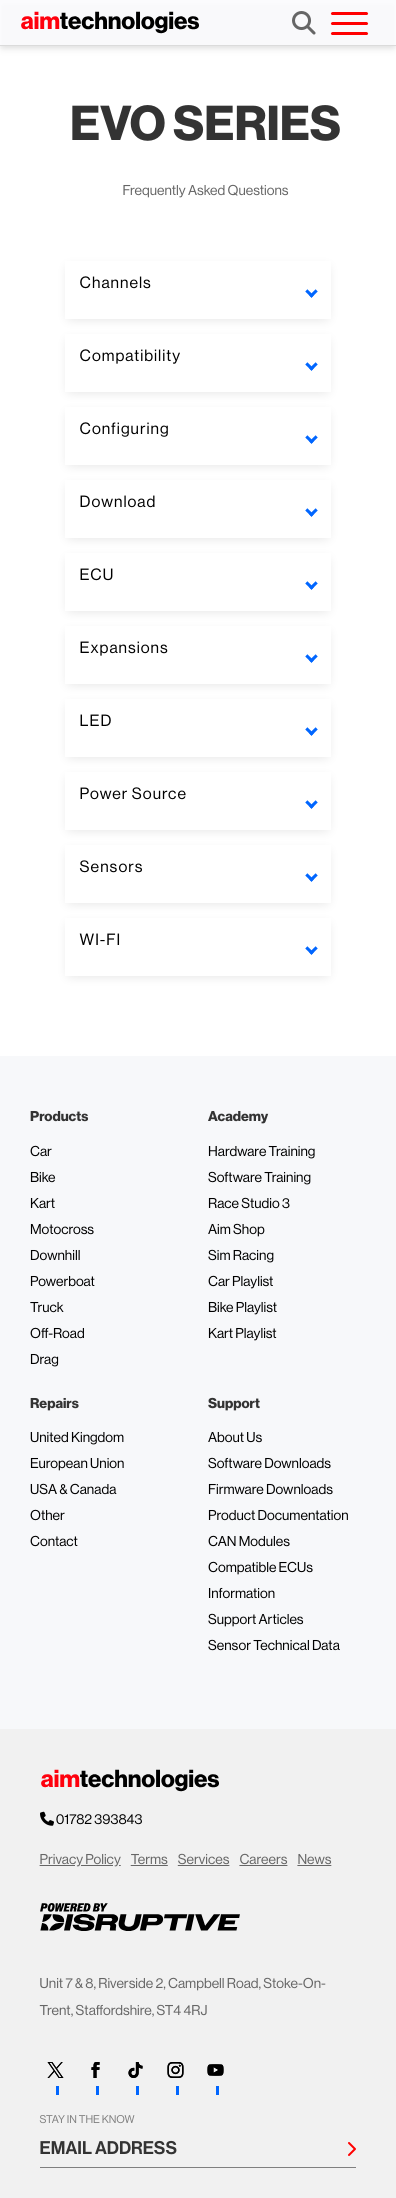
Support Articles (256, 1620)
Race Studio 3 (249, 1204)
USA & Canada (73, 1490)
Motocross (62, 1230)
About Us (235, 1438)
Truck (47, 1308)
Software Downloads (269, 1464)
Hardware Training (261, 1152)
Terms (149, 1860)
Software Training (259, 1178)
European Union (77, 1464)
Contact (54, 1542)
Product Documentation (278, 1516)
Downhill (55, 1256)
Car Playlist (240, 1282)
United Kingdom (77, 1438)
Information (241, 1594)
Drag (44, 1360)
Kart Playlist (242, 1334)
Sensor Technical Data (274, 1646)
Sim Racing (241, 1256)
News (314, 1860)
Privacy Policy (80, 1860)
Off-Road (57, 1334)
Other (47, 1516)
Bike (43, 1178)
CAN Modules (249, 1542)
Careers (263, 1860)
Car (41, 1152)
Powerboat (62, 1282)
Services (204, 1860)
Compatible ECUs (260, 1568)
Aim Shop (236, 1230)
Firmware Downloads (270, 1490)
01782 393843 (100, 1820)
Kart (42, 1204)
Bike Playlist (242, 1308)
